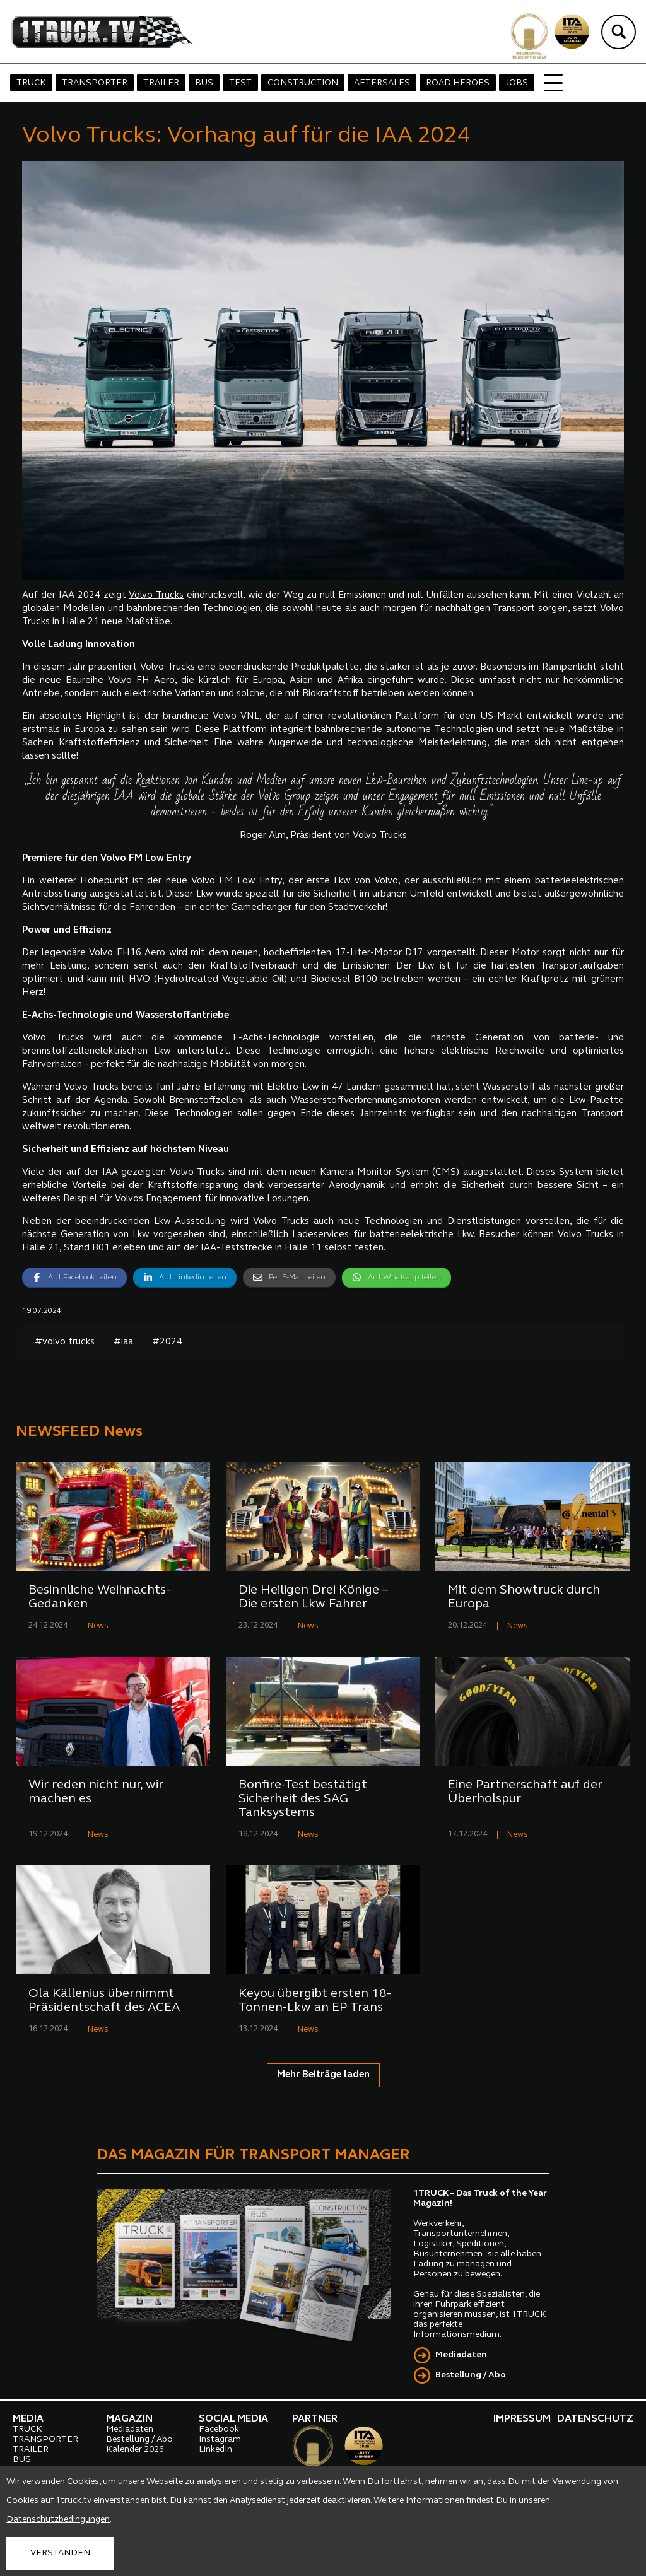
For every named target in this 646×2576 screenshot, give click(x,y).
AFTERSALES (382, 83)
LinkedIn (215, 2449)
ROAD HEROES (458, 83)
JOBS (516, 83)
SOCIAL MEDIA (233, 2419)
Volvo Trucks (156, 595)
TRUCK (31, 83)
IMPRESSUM (522, 2419)
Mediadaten (461, 2355)
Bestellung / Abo (470, 2375)
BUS (204, 83)
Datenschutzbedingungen (58, 2519)
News (98, 1626)
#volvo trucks (65, 1342)
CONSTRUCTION (302, 83)
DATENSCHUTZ (595, 2419)
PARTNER (315, 2419)
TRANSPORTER (94, 83)
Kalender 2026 (135, 2449)
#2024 (167, 1342)
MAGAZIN (129, 2419)
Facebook (219, 2429)
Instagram (220, 2439)
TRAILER (161, 83)
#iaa (123, 1342)
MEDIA (28, 2419)
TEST (240, 83)
